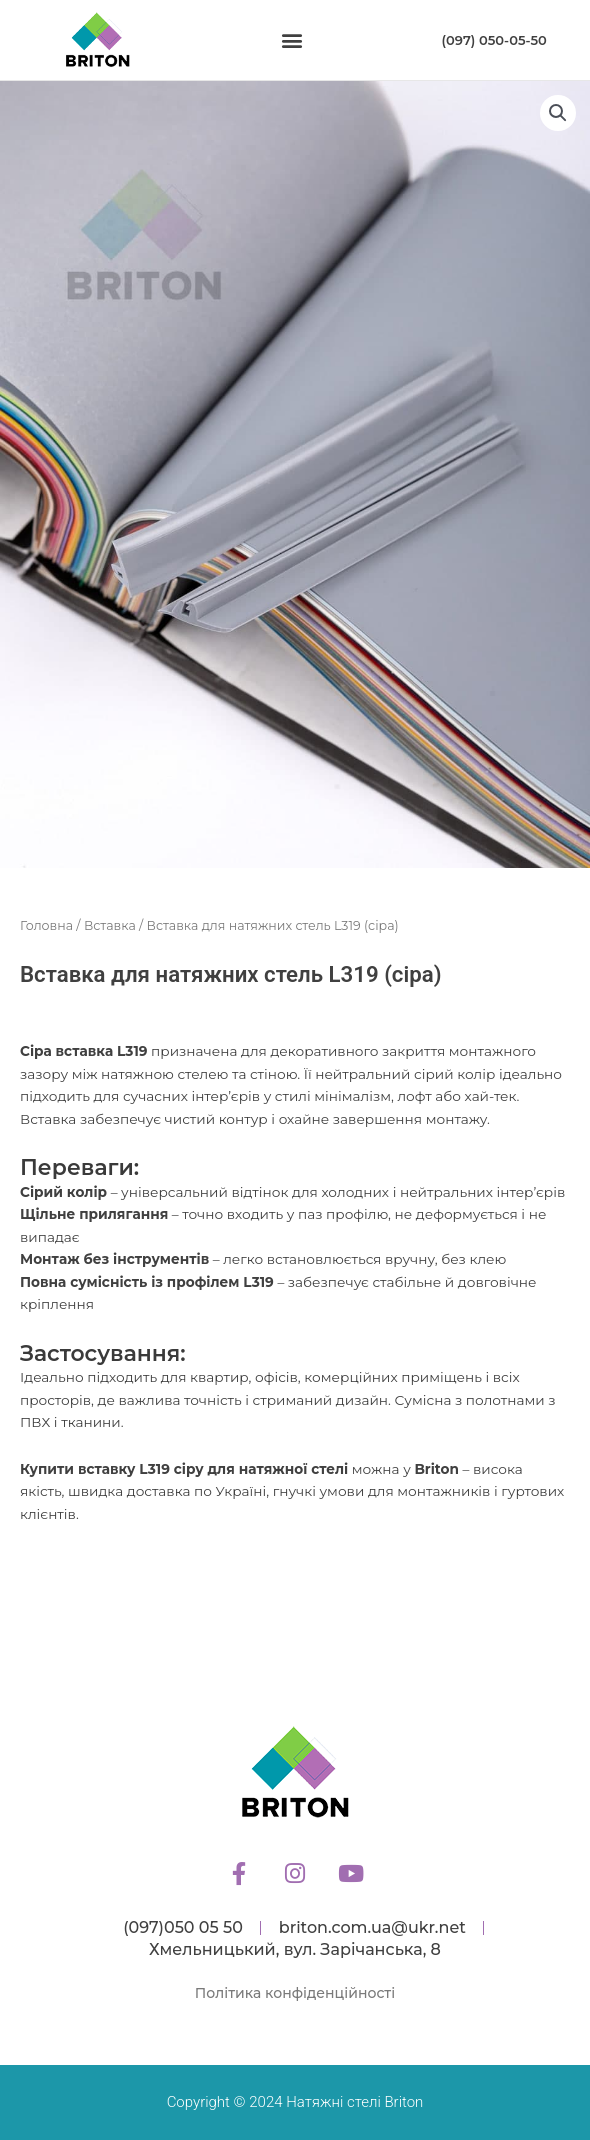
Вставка (110, 925)
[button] (292, 40)
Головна (46, 925)
